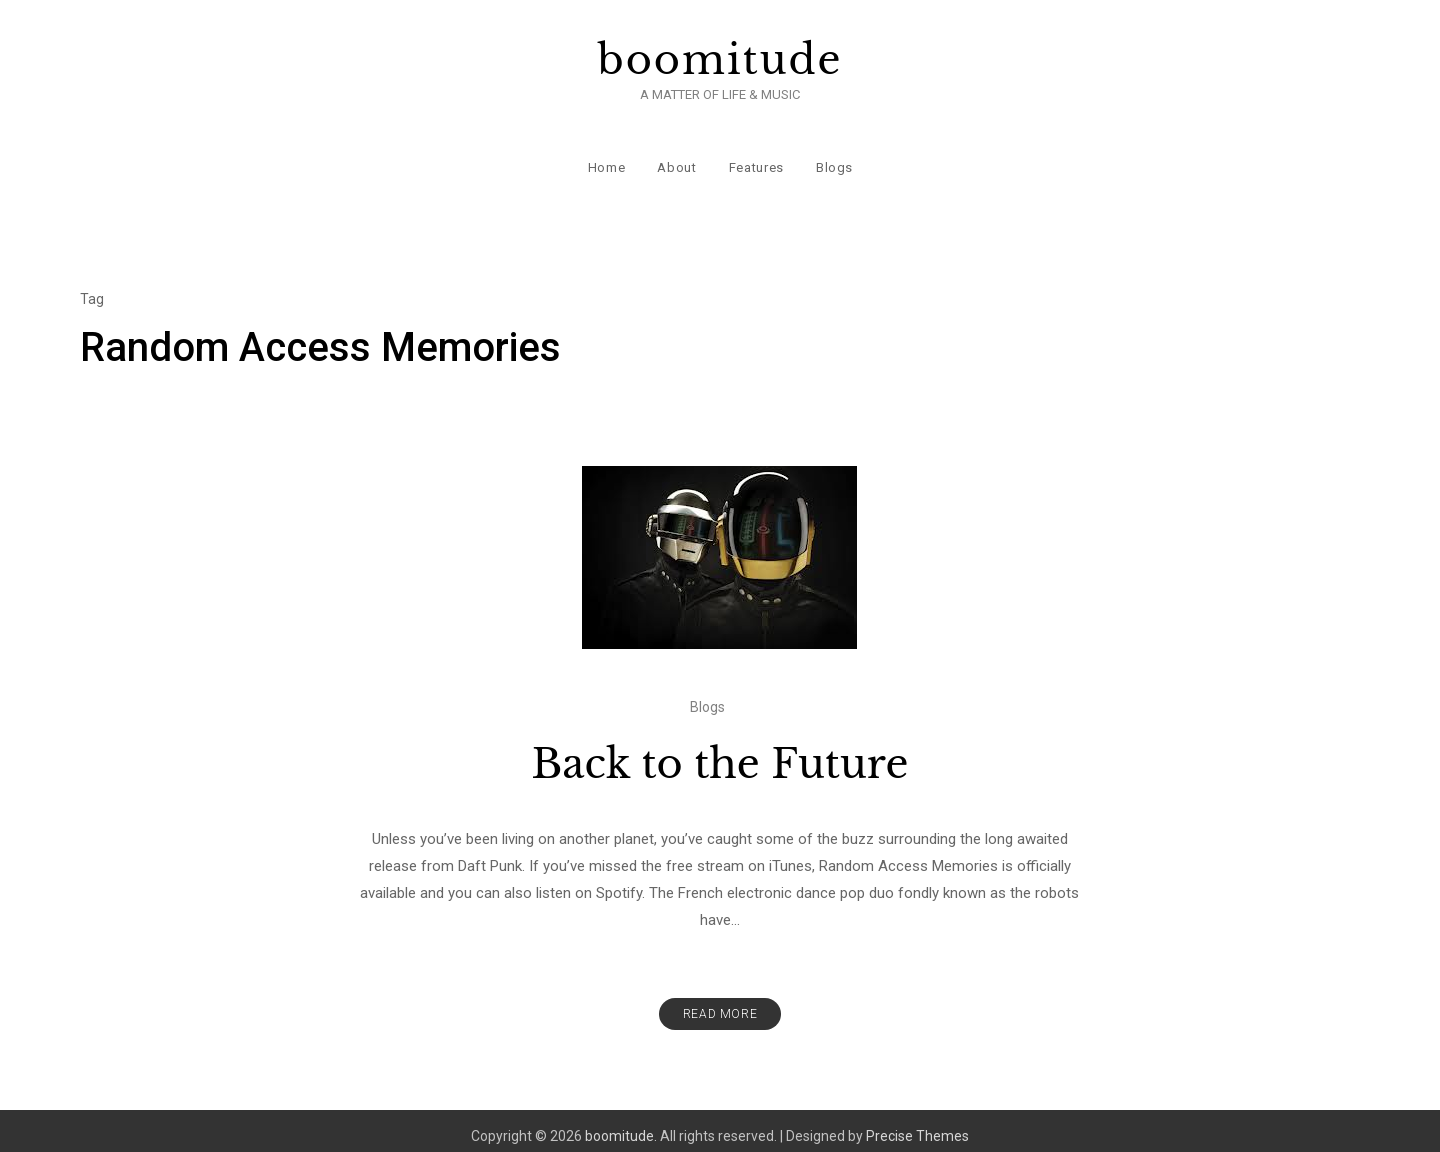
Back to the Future (720, 753)
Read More (720, 1003)
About (676, 159)
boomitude (720, 60)
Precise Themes (917, 1125)
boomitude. (621, 1125)
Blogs (833, 159)
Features (755, 159)
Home (606, 159)
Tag (92, 288)
